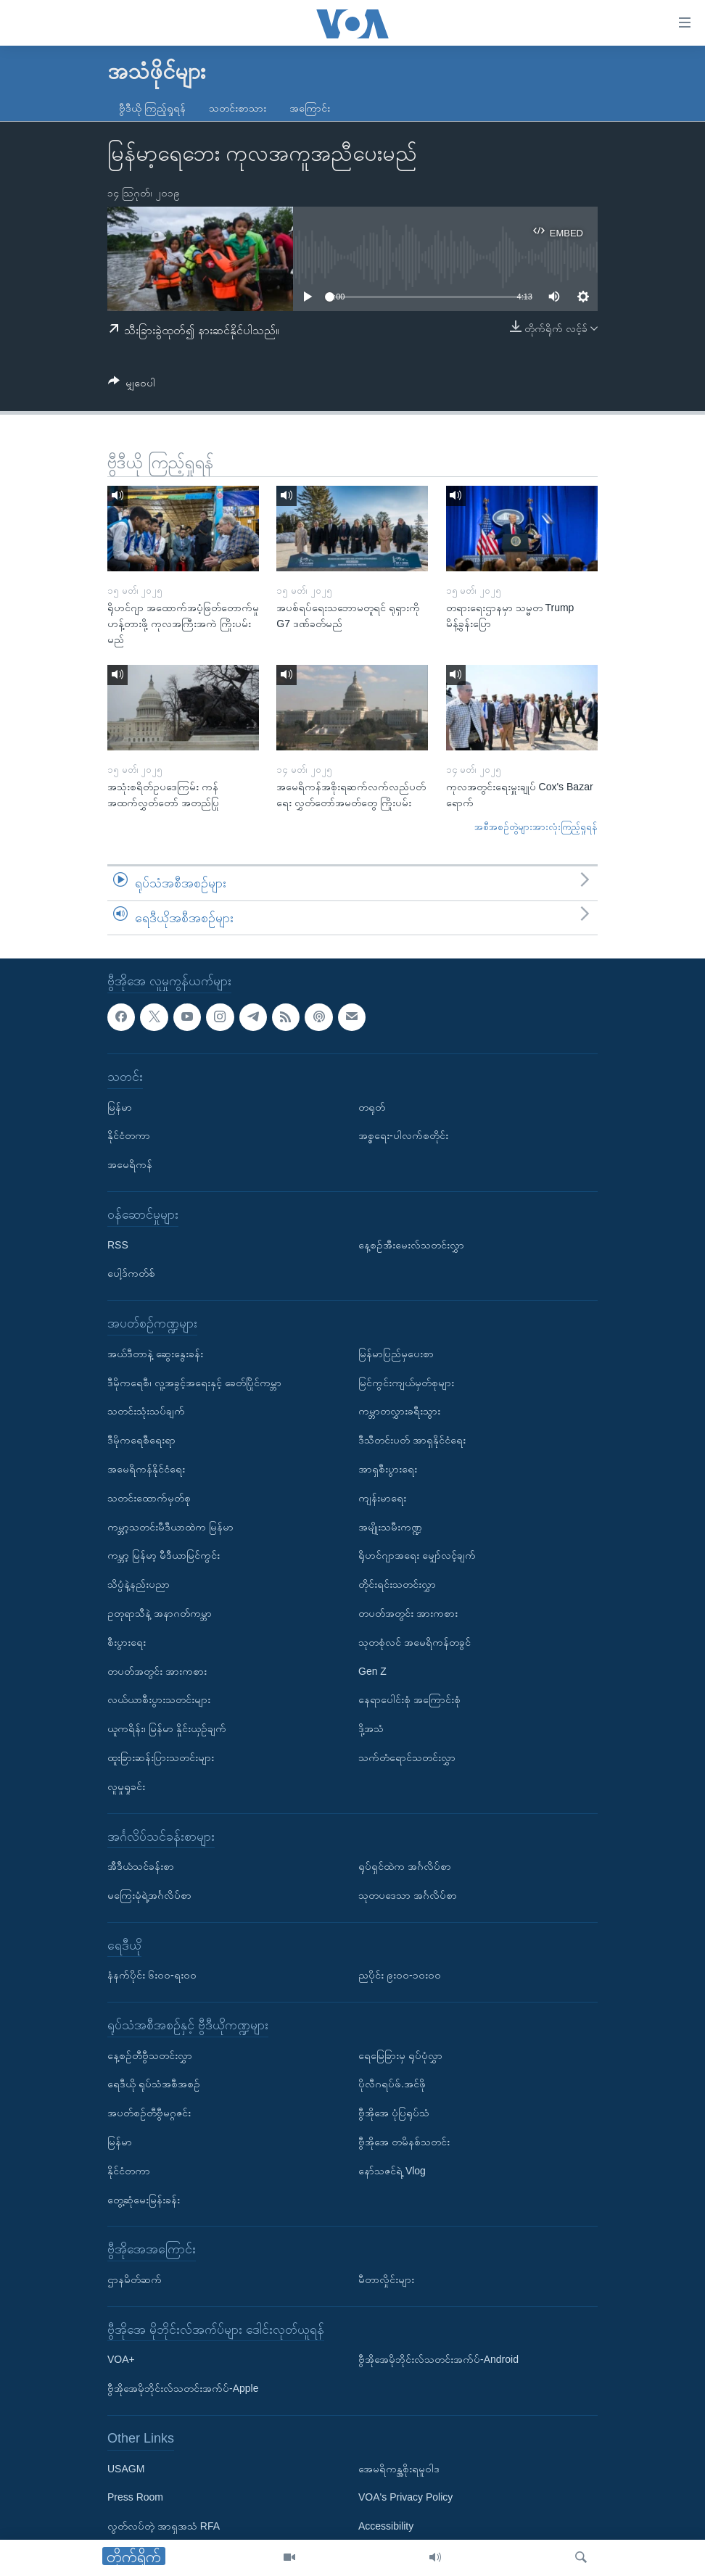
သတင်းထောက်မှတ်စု (149, 1498)
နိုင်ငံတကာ (128, 1136)
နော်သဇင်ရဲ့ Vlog (392, 2171)
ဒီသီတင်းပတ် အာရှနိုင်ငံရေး (412, 1440)
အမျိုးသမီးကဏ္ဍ (390, 1527)
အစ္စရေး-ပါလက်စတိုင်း (403, 1136)
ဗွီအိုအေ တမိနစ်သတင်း (404, 2142)
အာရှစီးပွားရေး (387, 1469)
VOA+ (121, 2360)
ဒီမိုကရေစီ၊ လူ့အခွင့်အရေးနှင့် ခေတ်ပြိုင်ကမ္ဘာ (194, 1382)
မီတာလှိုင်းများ (386, 2279)
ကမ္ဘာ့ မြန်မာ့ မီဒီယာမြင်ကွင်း (163, 1556)
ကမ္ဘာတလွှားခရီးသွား (399, 1411)
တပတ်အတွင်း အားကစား (157, 1671)
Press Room (135, 2497)
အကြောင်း (309, 108)
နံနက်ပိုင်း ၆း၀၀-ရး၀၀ (152, 1975)
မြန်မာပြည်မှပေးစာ (396, 1353)
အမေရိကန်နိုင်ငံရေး (146, 1469)
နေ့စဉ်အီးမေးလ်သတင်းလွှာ (411, 1245)
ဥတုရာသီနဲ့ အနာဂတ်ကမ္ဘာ (159, 1613)
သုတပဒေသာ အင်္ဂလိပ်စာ (407, 1895)
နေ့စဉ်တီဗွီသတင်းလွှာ (149, 2055)
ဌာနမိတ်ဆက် (134, 2279)
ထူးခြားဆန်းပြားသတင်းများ (160, 1757)
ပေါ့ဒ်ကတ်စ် (131, 1274)
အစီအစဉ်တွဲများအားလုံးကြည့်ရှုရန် (536, 826)
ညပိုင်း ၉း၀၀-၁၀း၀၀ (399, 1975)
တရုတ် (371, 1107)
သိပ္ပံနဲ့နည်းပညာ (138, 1584)
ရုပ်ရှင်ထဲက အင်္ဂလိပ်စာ (404, 1866)
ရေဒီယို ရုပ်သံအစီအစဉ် (153, 2084)
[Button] (131, 385)
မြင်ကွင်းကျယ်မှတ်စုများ (406, 1382)
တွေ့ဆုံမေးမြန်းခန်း (143, 2200)
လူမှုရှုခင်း (126, 1786)
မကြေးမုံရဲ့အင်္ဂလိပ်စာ (149, 1895)
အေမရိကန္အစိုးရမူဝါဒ (399, 2468)
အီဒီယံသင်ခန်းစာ (140, 1866)
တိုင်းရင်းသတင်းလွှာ (397, 1584)
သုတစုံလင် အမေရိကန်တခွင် (414, 1642)
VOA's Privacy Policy (405, 2497)
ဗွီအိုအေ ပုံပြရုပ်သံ (393, 2113)
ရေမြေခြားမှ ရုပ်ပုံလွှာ (400, 2055)
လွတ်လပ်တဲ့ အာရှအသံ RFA (163, 2526)
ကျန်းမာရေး (382, 1498)
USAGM (125, 2468)
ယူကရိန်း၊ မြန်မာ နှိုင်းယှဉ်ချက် (166, 1728)
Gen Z (372, 1671)
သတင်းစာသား (237, 108)
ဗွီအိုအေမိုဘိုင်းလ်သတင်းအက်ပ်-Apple (182, 2388)
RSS (117, 1245)
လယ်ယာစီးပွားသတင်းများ (158, 1700)
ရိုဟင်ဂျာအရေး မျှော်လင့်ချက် (417, 1556)
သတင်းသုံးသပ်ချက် (146, 1411)
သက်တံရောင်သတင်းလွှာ (406, 1757)
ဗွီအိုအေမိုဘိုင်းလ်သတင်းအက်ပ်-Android (438, 2360)
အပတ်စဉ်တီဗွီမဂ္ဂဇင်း (149, 2113)
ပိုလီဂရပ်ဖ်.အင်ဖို (392, 2084)
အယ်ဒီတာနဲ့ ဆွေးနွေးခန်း (155, 1353)
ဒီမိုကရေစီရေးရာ (141, 1440)
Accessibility (385, 2526)
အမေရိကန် (129, 1164)
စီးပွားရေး (126, 1642)
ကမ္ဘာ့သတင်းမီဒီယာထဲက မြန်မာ (170, 1527)
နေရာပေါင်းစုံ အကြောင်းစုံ (409, 1700)
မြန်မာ (119, 1107)
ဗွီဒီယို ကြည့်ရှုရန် (152, 108)
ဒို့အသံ (371, 1728)
